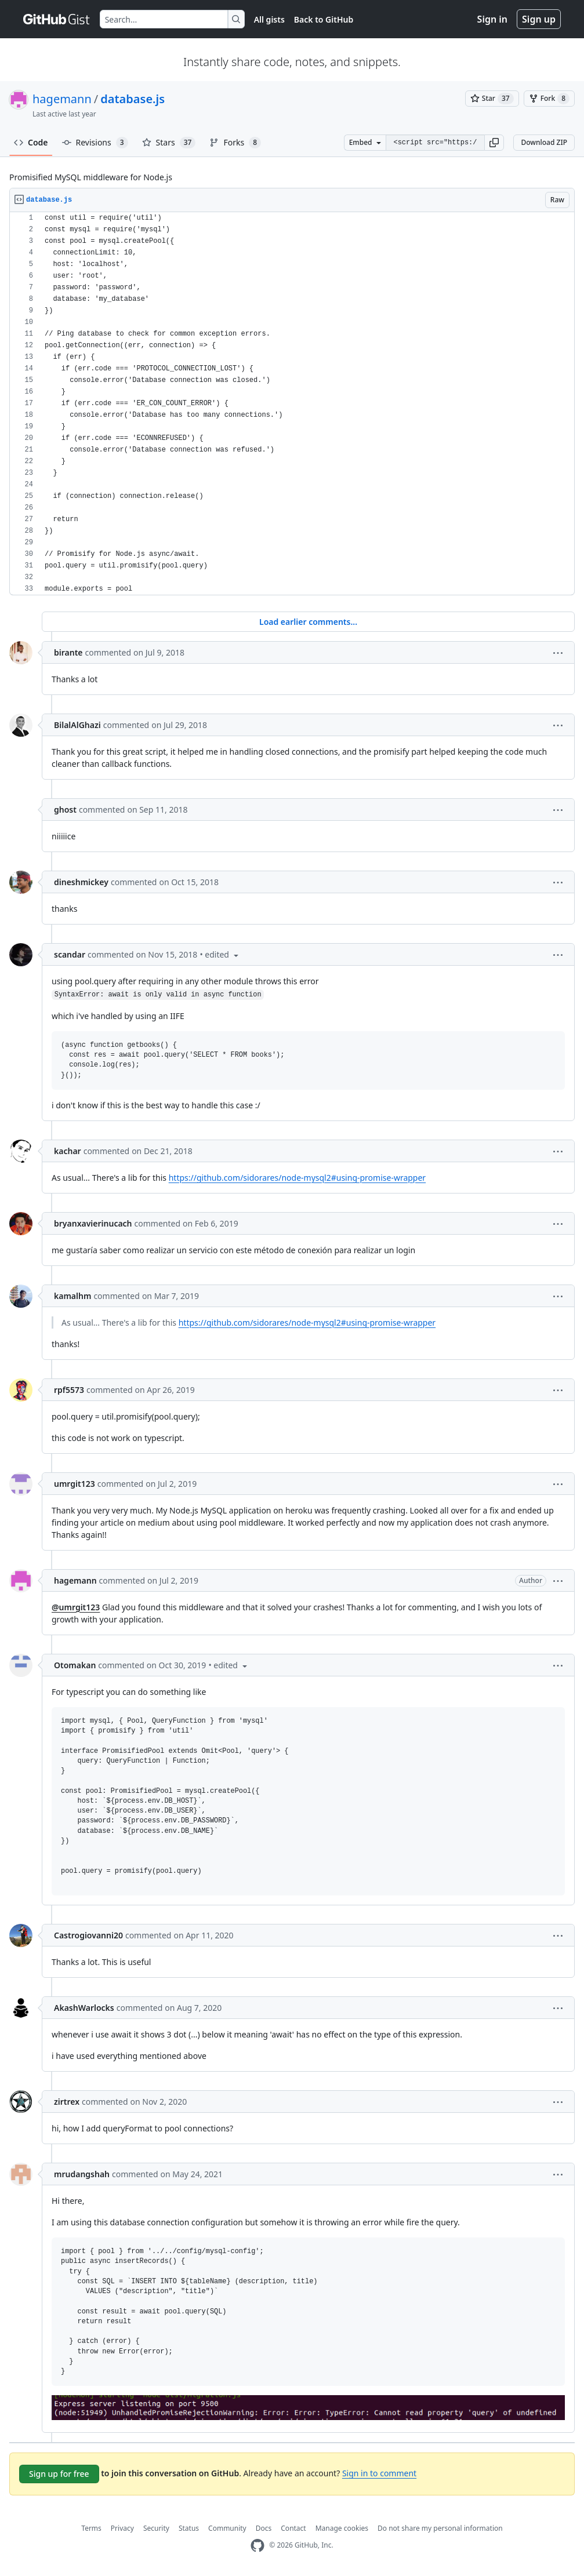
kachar (67, 1150)
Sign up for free (59, 2473)
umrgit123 (74, 1483)
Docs (264, 2528)
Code (31, 142)
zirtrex (66, 2101)
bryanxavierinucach (93, 1223)
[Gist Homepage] (56, 19)
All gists (269, 19)
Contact (293, 2528)
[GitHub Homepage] (257, 2545)
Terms (91, 2528)
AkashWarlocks (84, 2007)
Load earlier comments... (308, 621)
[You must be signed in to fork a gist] (549, 98)
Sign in (492, 19)
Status (189, 2528)
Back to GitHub (323, 19)
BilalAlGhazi (77, 724)
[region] (292, 403)
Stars (169, 142)
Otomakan (75, 1665)
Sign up (539, 19)
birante (68, 652)
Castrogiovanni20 (88, 1935)
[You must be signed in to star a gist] (492, 98)
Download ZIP (544, 142)
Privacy (122, 2528)
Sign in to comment (379, 2473)
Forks (235, 142)
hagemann (62, 99)
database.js (132, 99)
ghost (65, 809)
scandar (69, 954)
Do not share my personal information (440, 2528)
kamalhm (72, 1295)
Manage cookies (341, 2528)
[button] (494, 142)
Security (156, 2528)
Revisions (95, 142)
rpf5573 (69, 1389)
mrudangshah (82, 2174)
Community (227, 2528)
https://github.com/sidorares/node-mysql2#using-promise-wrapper (297, 1177)
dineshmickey (81, 881)
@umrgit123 (76, 1607)
